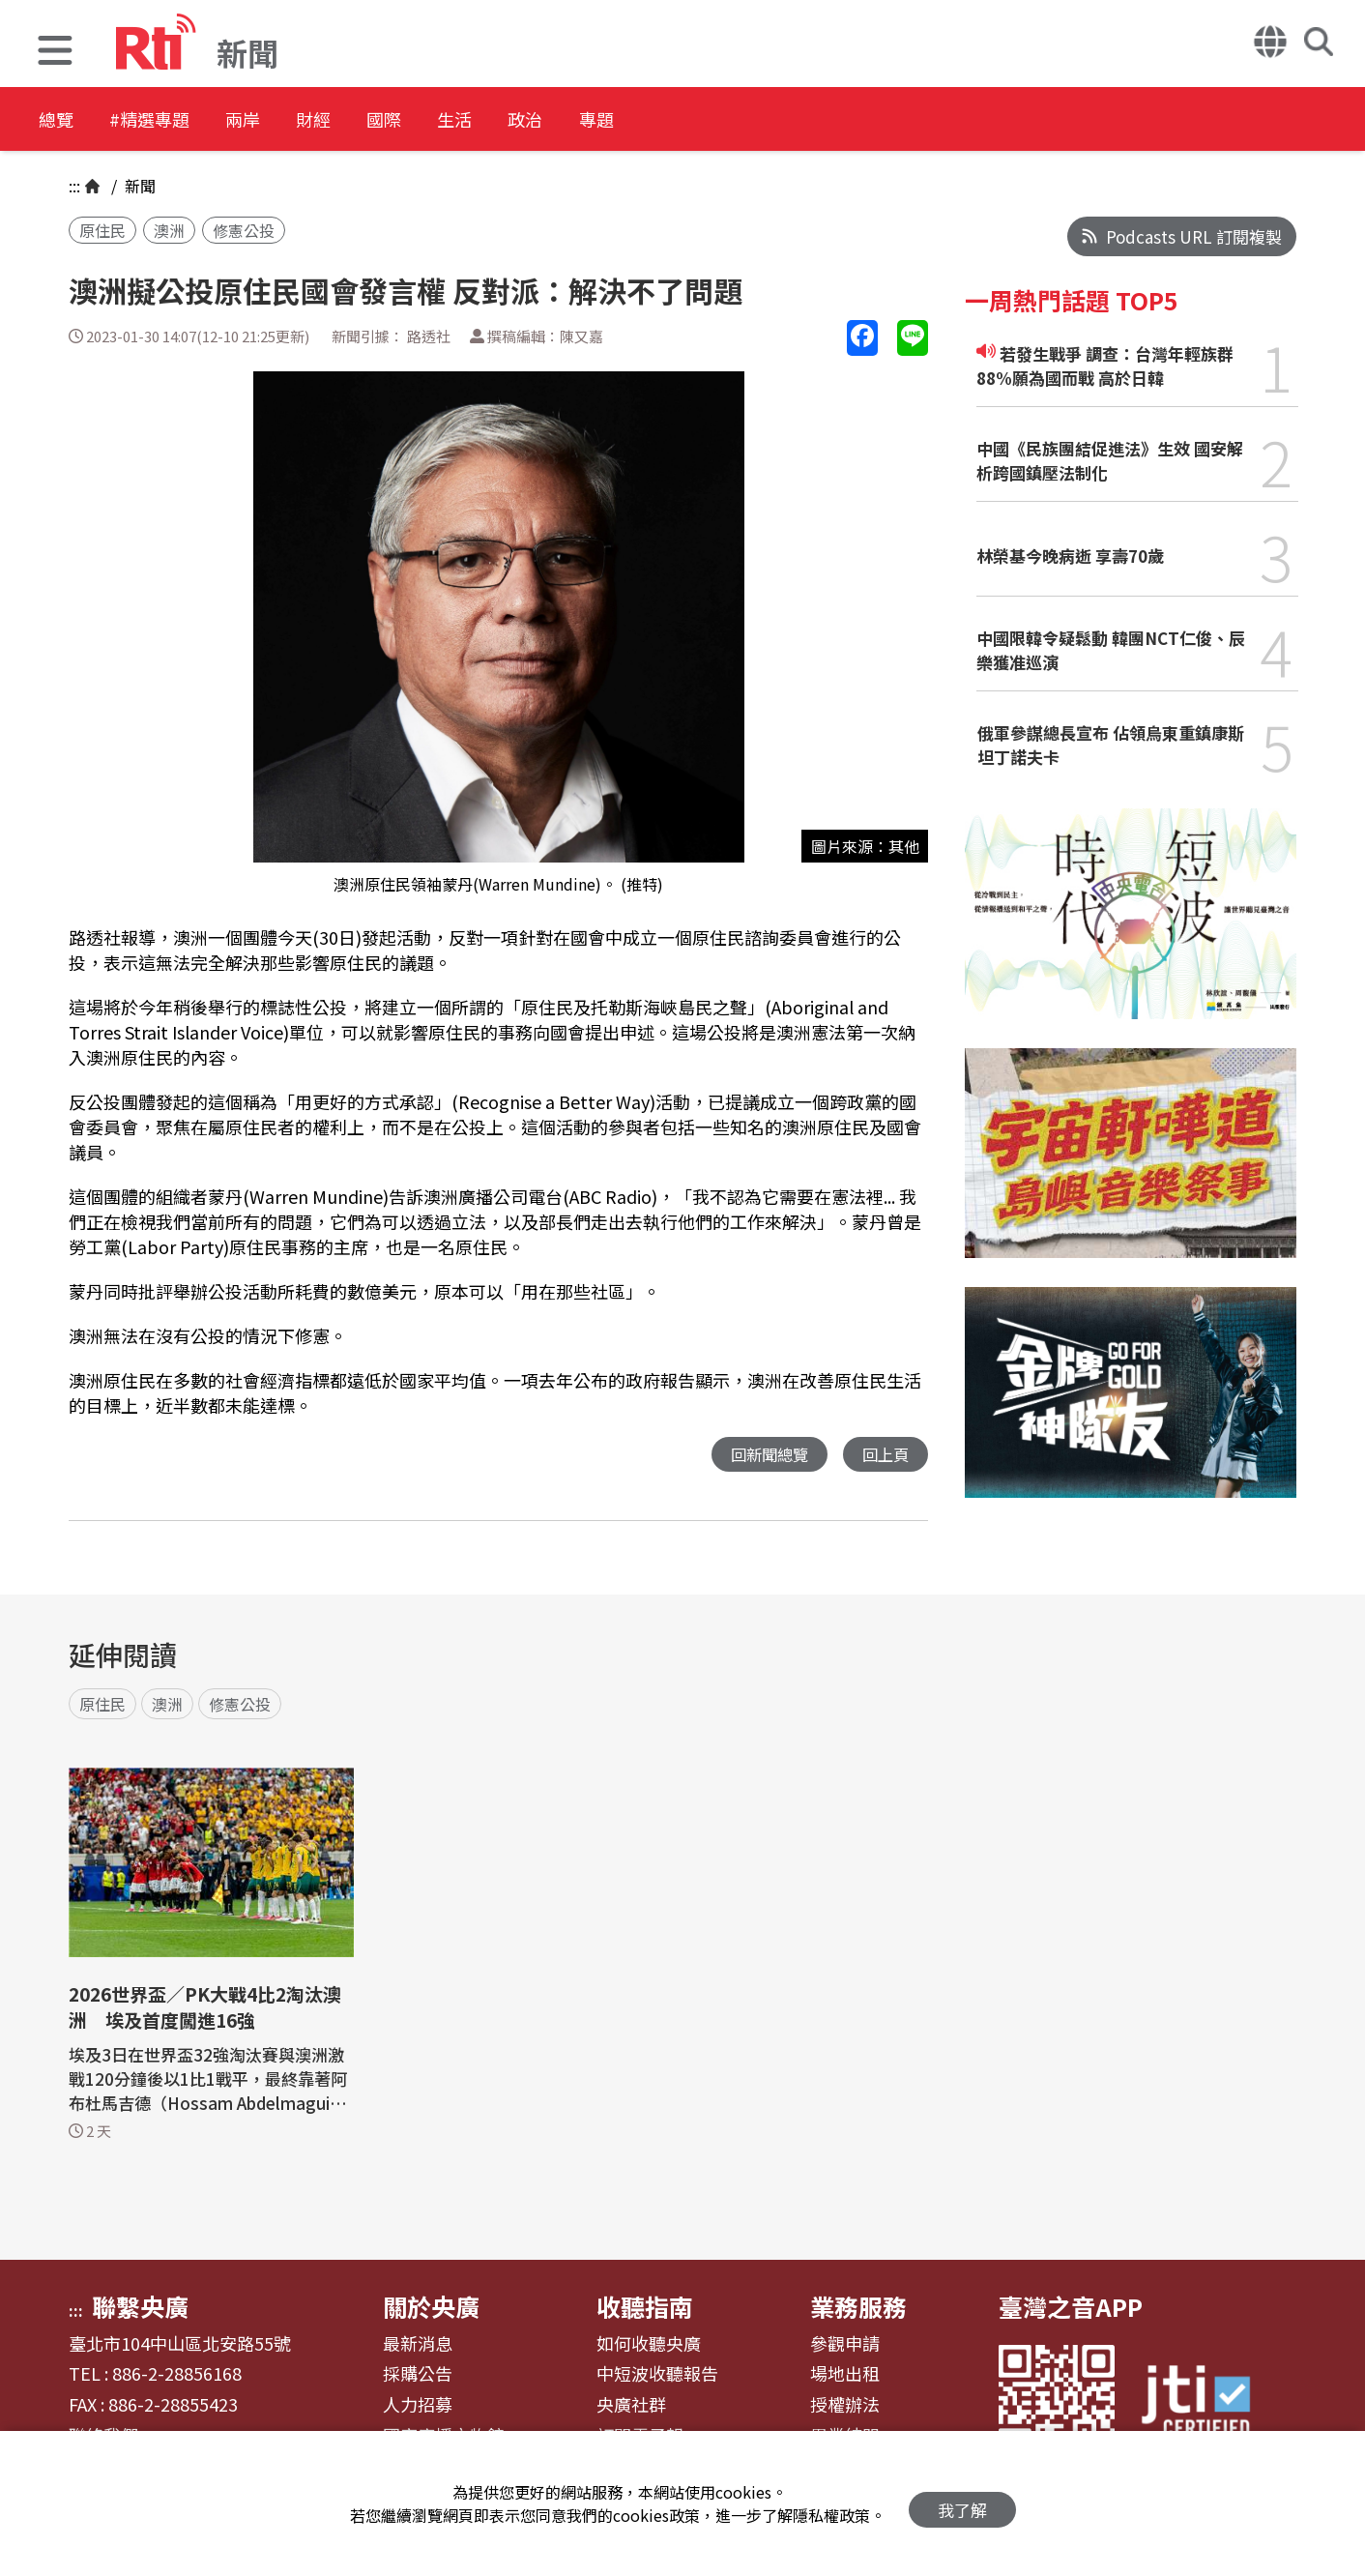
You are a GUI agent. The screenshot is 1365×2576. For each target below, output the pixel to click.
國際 (456, 120)
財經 (369, 120)
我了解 (962, 2504)
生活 (543, 120)
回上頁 (884, 1455)
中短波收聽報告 (657, 2374)
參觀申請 (845, 2344)
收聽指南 (644, 2306)
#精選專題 (170, 120)
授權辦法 (845, 2404)
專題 (717, 120)
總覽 (58, 120)
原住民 (102, 230)
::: (74, 185)
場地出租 (845, 2374)
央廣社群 (631, 2404)
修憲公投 (244, 230)
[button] (55, 52)
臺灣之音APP (1071, 2306)
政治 (630, 120)
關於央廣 (431, 2306)
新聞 (138, 185)
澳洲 (169, 230)
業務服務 (858, 2306)
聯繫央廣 (140, 2306)
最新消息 (417, 2344)
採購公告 (417, 2374)
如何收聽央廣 (648, 2344)
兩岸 (282, 120)
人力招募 (417, 2404)
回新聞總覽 (764, 1455)
